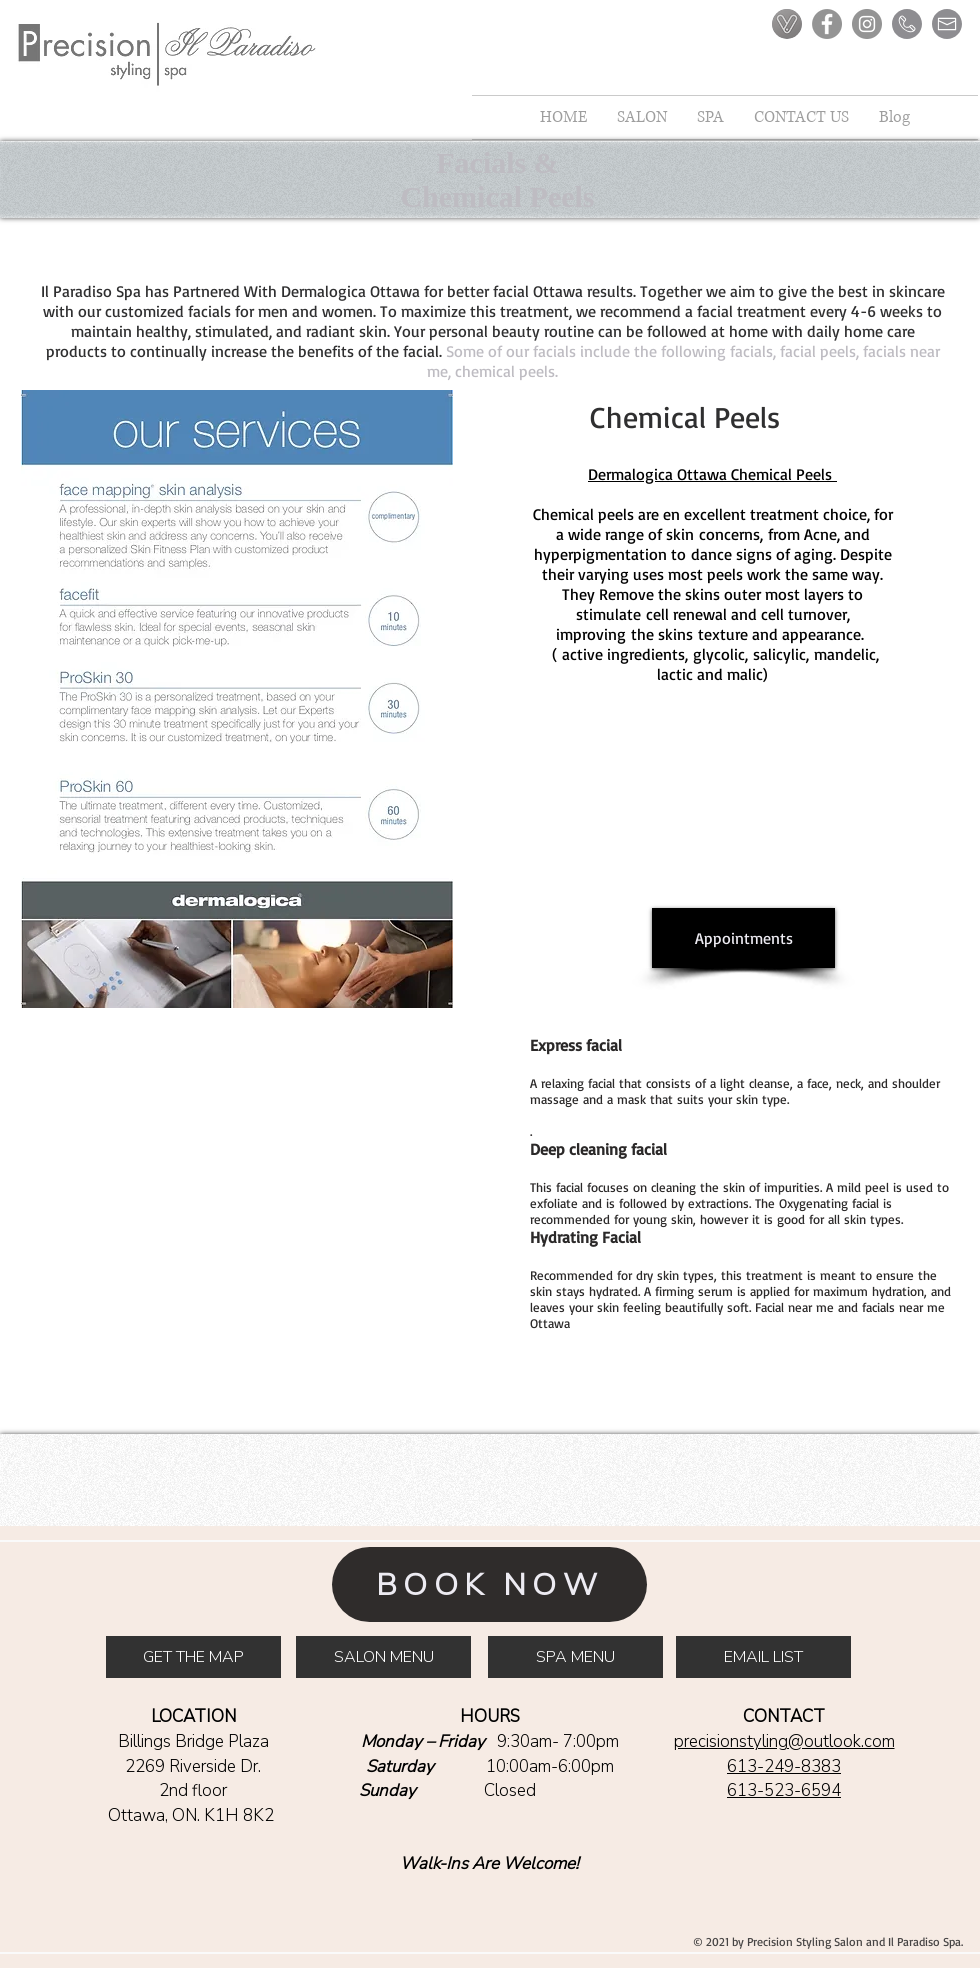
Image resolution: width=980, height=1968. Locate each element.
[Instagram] (867, 24)
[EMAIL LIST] (763, 1657)
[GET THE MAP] (193, 1657)
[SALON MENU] (383, 1657)
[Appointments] (743, 938)
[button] (710, 117)
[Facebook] (827, 24)
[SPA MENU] (575, 1657)
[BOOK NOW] (489, 1584)
